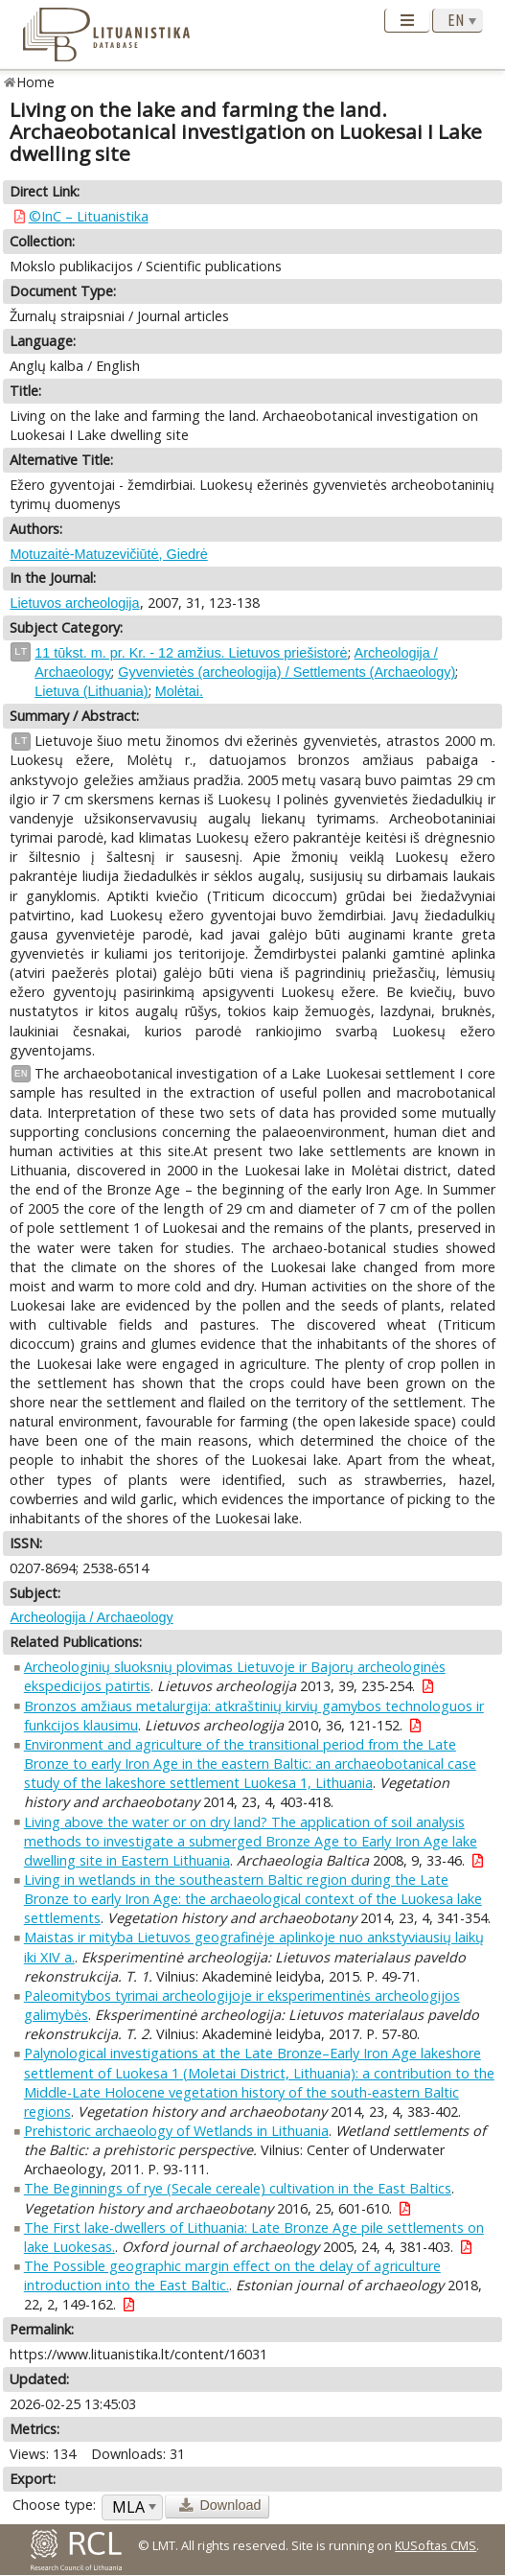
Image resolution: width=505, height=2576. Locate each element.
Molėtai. (179, 691)
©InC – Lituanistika (89, 216)
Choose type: (54, 2504)
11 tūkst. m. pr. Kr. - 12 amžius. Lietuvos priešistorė (190, 653)
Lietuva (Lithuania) (91, 691)
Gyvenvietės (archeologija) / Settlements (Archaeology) (286, 672)
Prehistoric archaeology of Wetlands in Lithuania (176, 2131)
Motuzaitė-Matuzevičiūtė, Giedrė (108, 554)
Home (36, 82)
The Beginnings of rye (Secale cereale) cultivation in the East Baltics (237, 2188)
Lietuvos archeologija (74, 603)
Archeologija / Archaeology (91, 1617)
